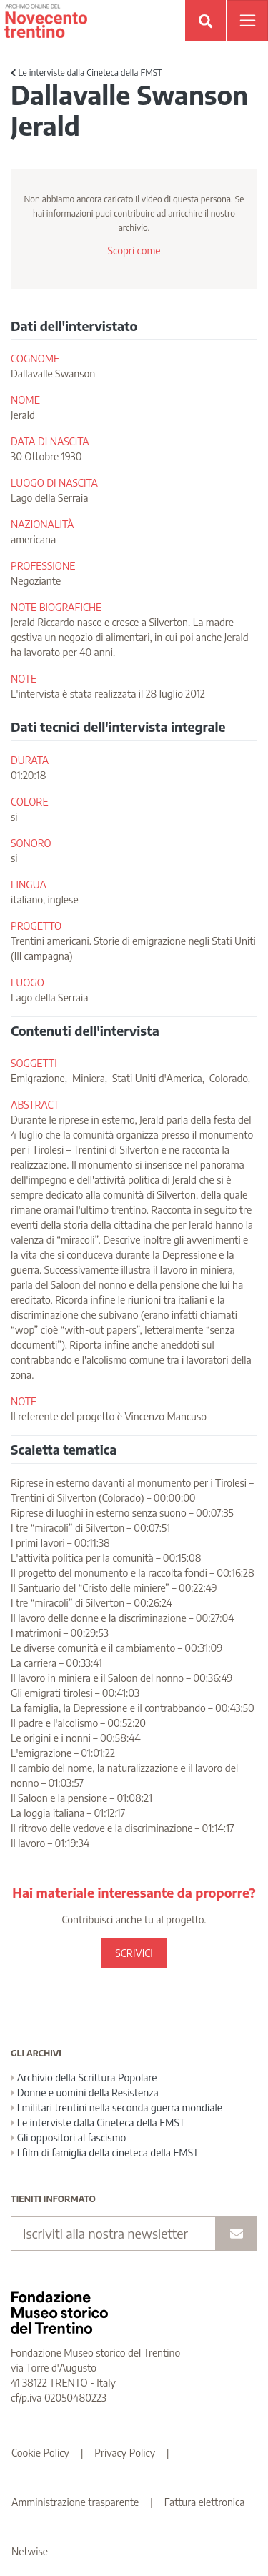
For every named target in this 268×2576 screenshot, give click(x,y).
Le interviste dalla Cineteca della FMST (86, 72)
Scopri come (133, 250)
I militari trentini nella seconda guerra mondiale (116, 2107)
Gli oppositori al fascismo (68, 2137)
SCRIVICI (133, 1953)
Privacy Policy (124, 2453)
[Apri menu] (247, 20)
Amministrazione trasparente (75, 2502)
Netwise (29, 2551)
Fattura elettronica (204, 2502)
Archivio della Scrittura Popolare (84, 2077)
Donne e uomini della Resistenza (85, 2092)
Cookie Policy (40, 2453)
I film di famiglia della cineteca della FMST (105, 2152)
